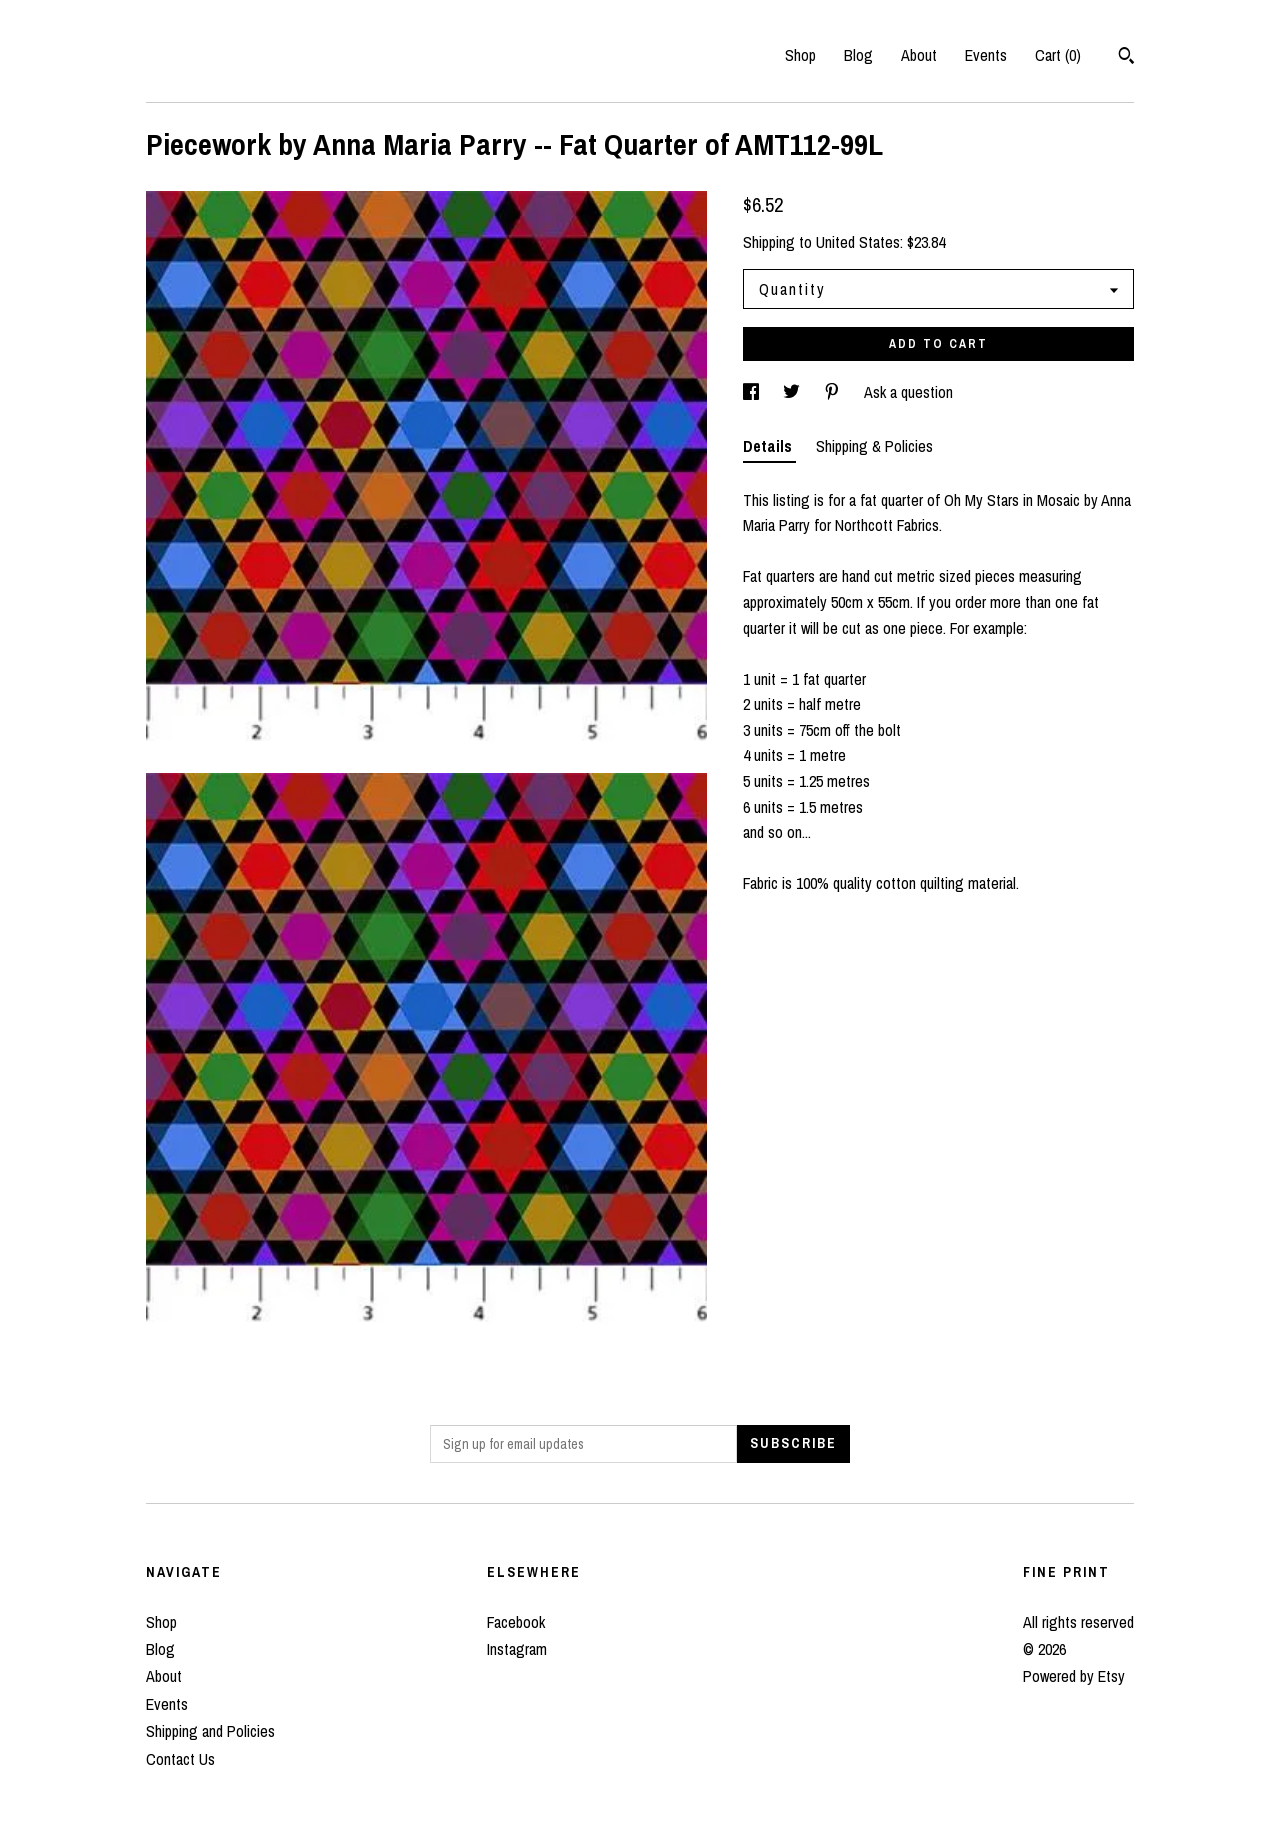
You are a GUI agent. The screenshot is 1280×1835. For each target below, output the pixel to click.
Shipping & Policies (874, 446)
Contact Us (180, 1759)
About (919, 55)
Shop (800, 55)
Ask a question (908, 392)
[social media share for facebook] (753, 392)
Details (769, 446)
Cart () (1058, 55)
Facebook (516, 1622)
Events (986, 55)
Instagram (517, 1649)
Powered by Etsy (1074, 1676)
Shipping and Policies (210, 1731)
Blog (858, 55)
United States (858, 242)
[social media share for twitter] (793, 392)
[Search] (1126, 58)
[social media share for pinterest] (834, 392)
